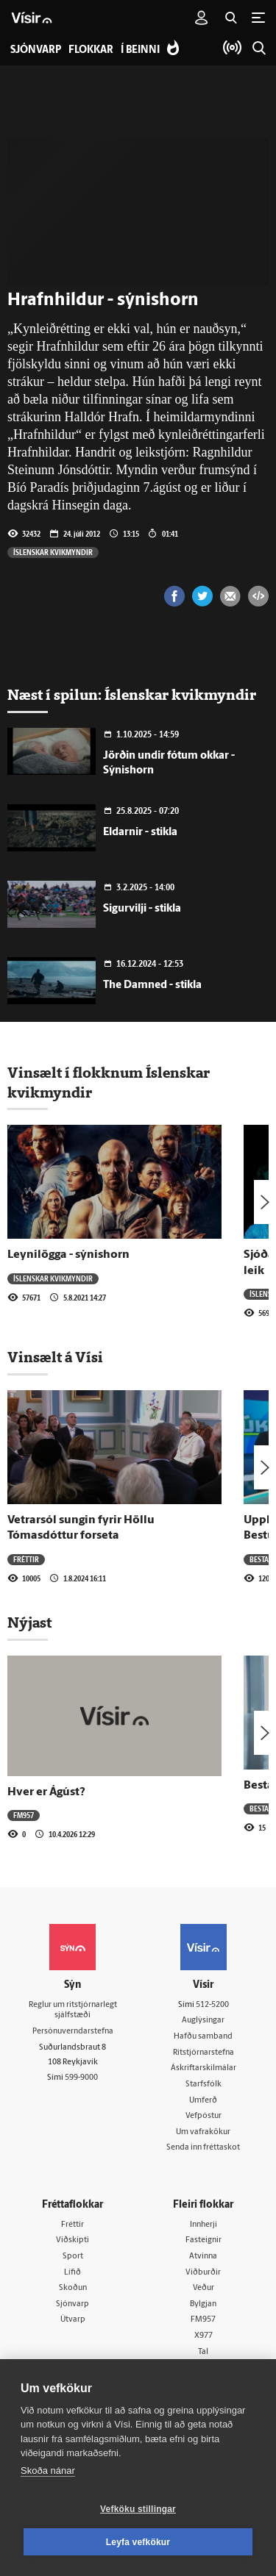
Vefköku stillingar (138, 2509)
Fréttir (26, 1559)
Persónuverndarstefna (72, 2032)
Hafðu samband (203, 2037)
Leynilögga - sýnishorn (68, 1255)
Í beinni (140, 50)
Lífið (72, 2273)
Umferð (203, 2101)
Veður (203, 2288)
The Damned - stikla (152, 985)
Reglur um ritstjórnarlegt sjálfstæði (73, 2010)
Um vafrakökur (203, 2132)
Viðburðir (203, 2273)
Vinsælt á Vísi (55, 1357)
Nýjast (29, 1622)
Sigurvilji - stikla (142, 909)
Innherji (203, 2225)
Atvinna (203, 2257)
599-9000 (81, 2078)
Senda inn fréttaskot (203, 2148)
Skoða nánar (48, 2470)
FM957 (23, 1815)
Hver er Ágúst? (46, 1792)
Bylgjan (203, 2304)
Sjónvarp (72, 2304)
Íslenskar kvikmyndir (53, 552)
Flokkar (90, 50)
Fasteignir (203, 2240)
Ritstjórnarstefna (203, 2053)
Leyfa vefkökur (138, 2542)
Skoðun (73, 2288)
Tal (203, 2352)
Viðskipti (72, 2240)
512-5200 (212, 2005)
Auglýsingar (203, 2021)
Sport (73, 2257)
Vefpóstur (203, 2116)
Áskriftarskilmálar (203, 2068)
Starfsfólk (203, 2085)
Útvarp (72, 2320)
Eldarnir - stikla (140, 832)
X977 (203, 2336)
